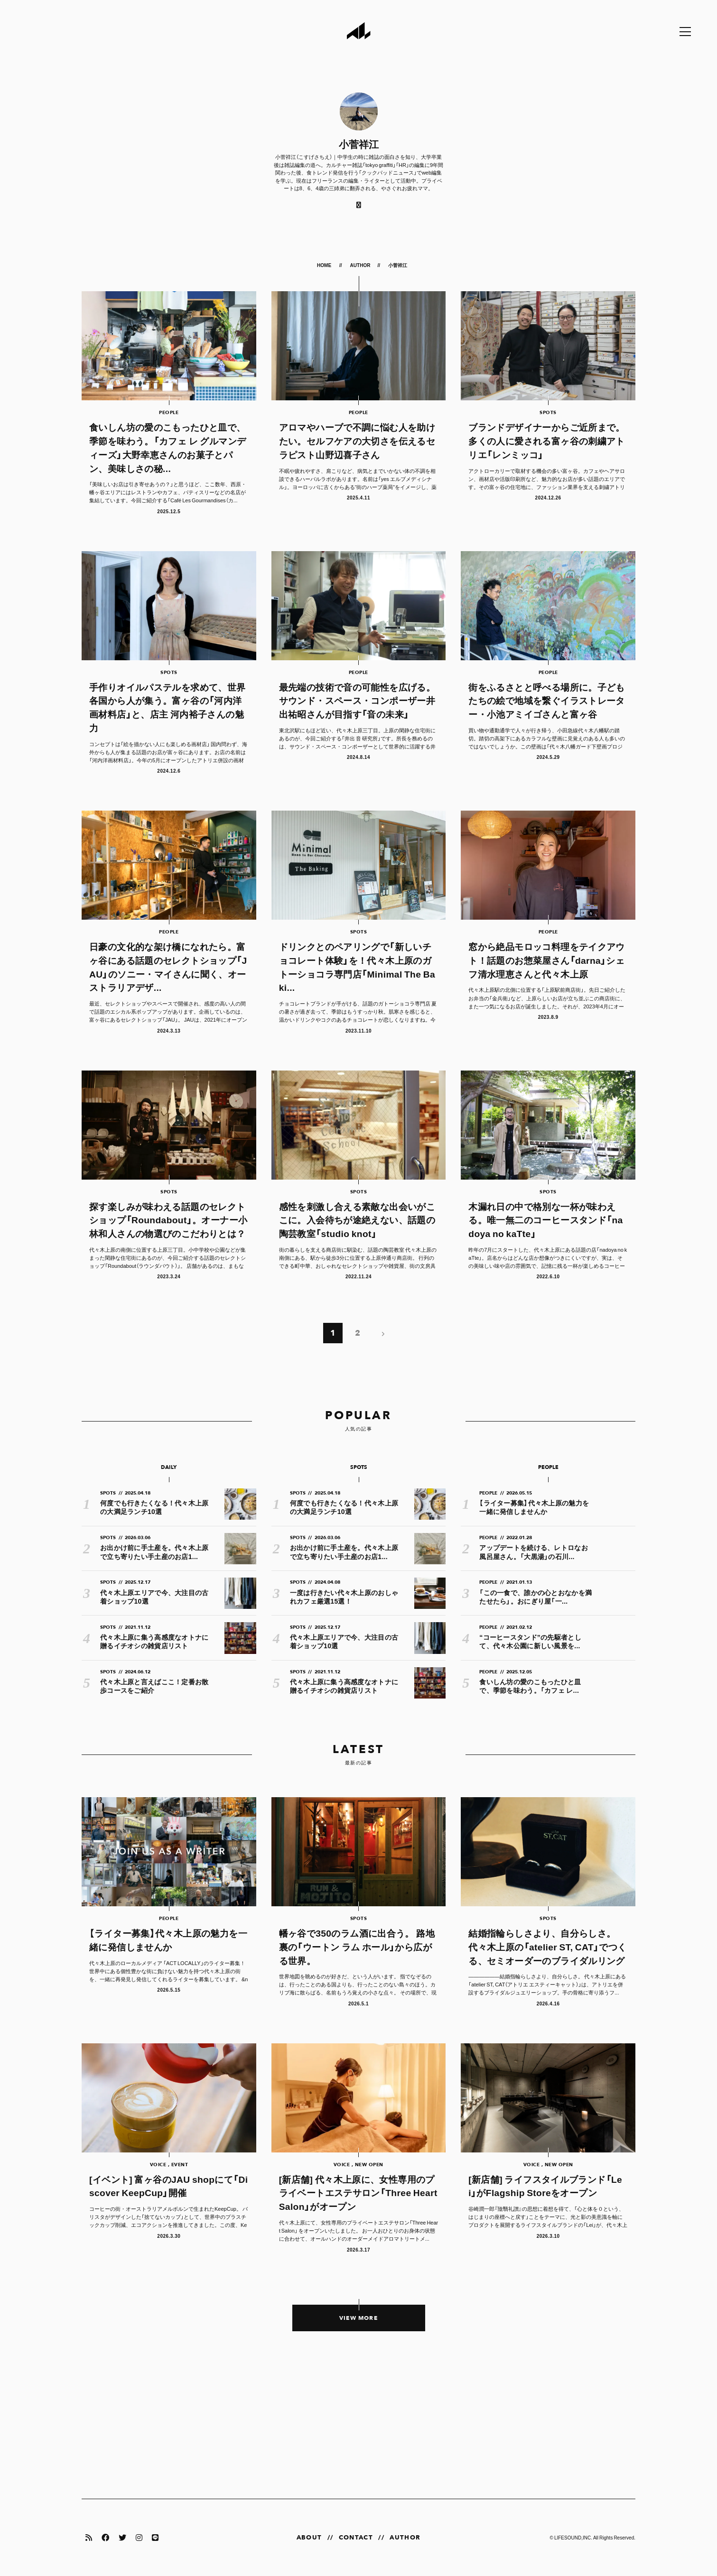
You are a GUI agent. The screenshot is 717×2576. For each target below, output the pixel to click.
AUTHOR (360, 264)
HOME (324, 264)
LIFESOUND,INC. (573, 2537)
